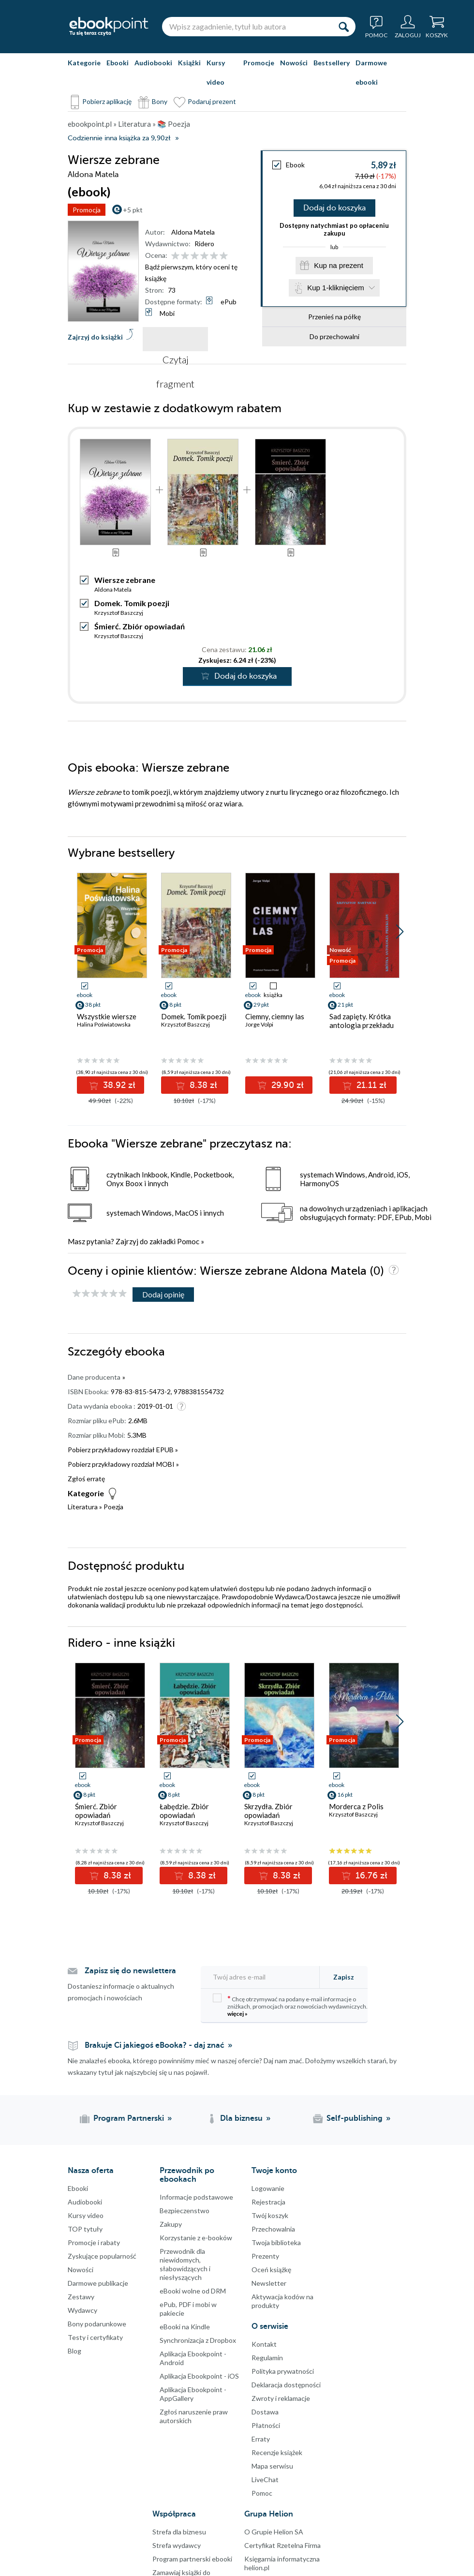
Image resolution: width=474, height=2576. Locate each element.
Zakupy (171, 2224)
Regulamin (267, 2357)
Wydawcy (82, 2310)
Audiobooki (153, 63)
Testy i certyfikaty (95, 2337)
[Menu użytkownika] (408, 26)
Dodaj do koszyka (334, 208)
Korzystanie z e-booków (196, 2238)
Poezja (113, 1507)
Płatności (266, 2425)
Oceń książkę (271, 2269)
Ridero (204, 243)
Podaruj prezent (212, 101)
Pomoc (188, 1241)
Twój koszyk (270, 2215)
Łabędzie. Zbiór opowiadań (184, 1810)
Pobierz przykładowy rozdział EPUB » (123, 1449)
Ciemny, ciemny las (274, 1016)
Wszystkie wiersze (106, 1016)
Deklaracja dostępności (286, 2385)
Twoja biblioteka (276, 2242)
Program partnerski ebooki (192, 2559)
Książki (189, 63)
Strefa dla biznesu (179, 2532)
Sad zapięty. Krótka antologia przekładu (361, 1020)
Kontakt (264, 2344)
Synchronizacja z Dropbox (198, 2340)
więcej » (237, 2013)
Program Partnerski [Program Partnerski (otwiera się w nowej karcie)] (128, 2118)
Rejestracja (268, 2202)
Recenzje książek (277, 2452)
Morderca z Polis (356, 1806)
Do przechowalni (334, 336)
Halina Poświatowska (104, 1024)
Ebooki (117, 63)
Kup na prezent (338, 265)
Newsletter (269, 2283)
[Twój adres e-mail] (263, 1977)
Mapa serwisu (272, 2466)
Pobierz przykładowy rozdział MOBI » (123, 1464)
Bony (159, 101)
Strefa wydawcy (176, 2545)
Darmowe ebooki (371, 72)
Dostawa (265, 2412)
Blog (74, 2351)
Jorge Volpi (259, 1024)
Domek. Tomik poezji (131, 603)
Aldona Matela (193, 232)
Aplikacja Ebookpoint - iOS (199, 2376)
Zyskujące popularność (102, 2256)
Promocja (87, 210)
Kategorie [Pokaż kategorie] (84, 63)
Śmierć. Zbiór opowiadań (139, 626)
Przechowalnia (273, 2229)
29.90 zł (286, 1085)
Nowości (294, 63)
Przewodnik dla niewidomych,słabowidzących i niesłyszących (185, 2264)
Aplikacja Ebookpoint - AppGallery (193, 2393)
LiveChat (265, 2479)
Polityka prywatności (283, 2371)
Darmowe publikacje (98, 2283)
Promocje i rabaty (94, 2242)
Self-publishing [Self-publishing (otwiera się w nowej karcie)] (354, 2118)
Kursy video (216, 72)
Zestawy (81, 2297)
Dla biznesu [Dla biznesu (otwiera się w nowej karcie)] (241, 2118)
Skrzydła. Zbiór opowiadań (268, 1810)
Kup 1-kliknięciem (335, 287)
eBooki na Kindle (185, 2327)
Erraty (261, 2439)
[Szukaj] (343, 26)
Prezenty (265, 2256)
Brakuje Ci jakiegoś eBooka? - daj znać (154, 2045)
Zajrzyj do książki (95, 337)
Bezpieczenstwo (184, 2210)
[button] (399, 931)
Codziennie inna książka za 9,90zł (119, 138)
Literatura (83, 1507)
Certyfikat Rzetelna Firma (282, 2545)
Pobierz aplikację (107, 101)
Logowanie (268, 2188)
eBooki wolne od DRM (193, 2291)
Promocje (258, 63)
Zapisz (343, 1977)
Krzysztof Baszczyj (118, 612)
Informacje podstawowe (196, 2197)
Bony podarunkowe (97, 2324)
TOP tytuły (85, 2229)
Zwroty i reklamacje (281, 2398)
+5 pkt (133, 210)
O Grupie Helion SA (273, 2532)
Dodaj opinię (163, 1294)
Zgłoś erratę (86, 1478)
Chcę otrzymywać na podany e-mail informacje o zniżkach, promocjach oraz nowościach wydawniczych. (290, 2005)
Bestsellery (331, 63)
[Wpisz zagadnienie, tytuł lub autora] (246, 26)
